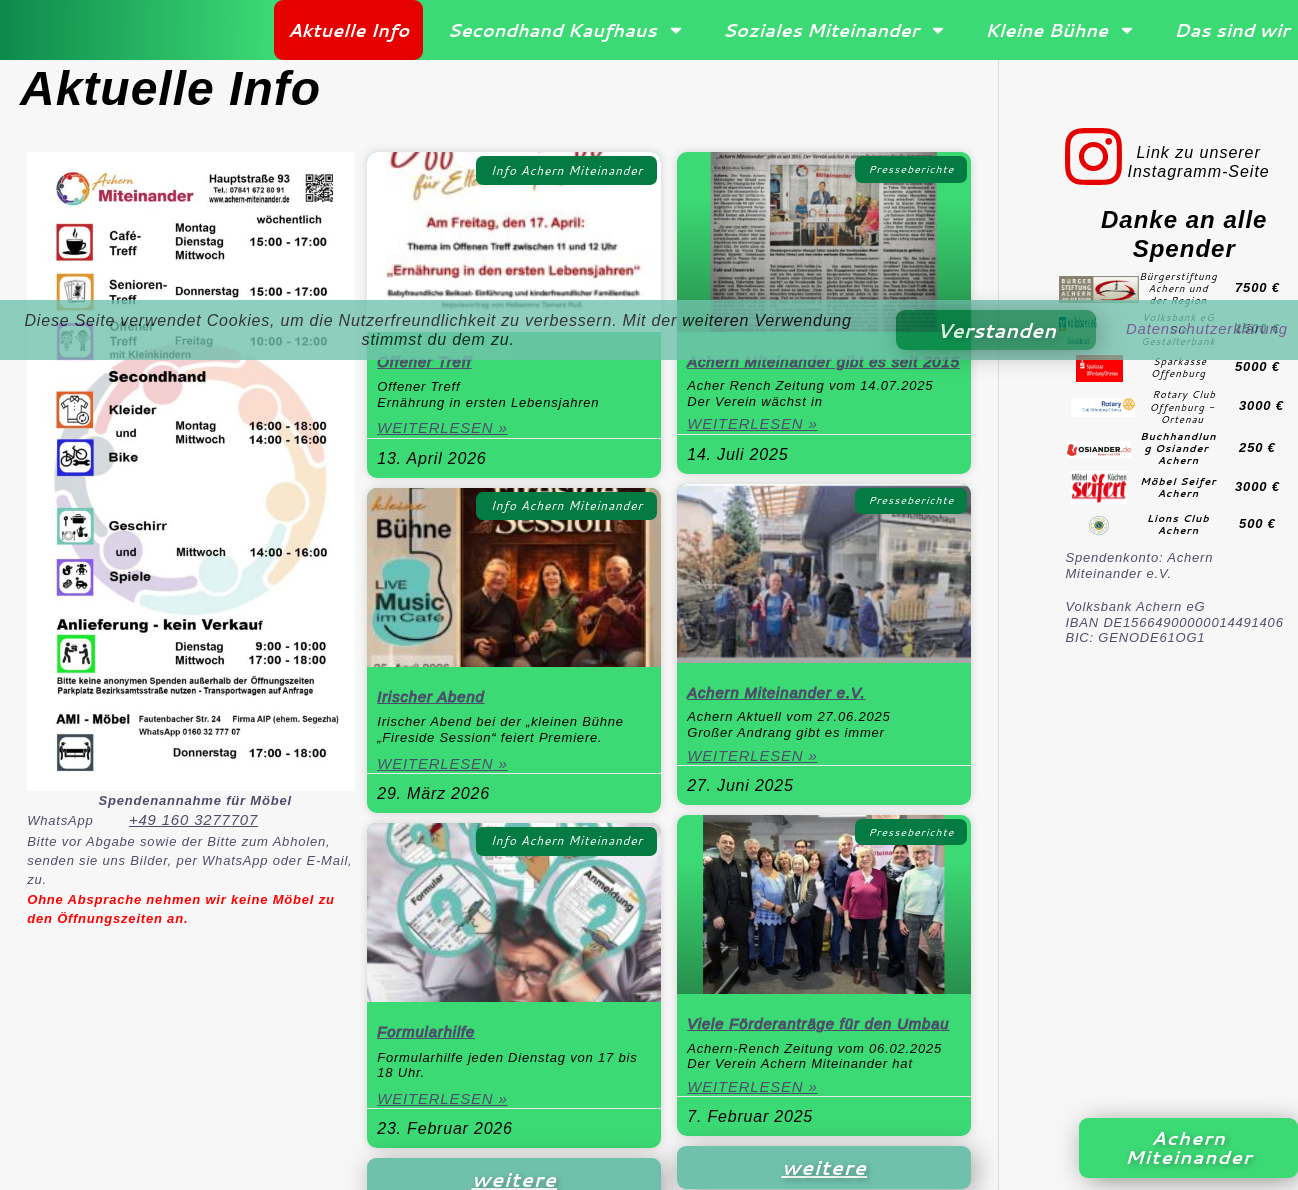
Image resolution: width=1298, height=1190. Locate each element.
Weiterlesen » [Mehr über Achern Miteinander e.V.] (756, 781)
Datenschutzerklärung (1202, 329)
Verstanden (987, 330)
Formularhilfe (429, 1038)
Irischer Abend (434, 701)
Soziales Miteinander (835, 32)
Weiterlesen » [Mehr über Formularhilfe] (446, 1107)
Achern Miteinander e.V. (781, 716)
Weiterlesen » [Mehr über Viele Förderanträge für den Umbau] (756, 1133)
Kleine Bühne (1060, 32)
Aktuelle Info (348, 32)
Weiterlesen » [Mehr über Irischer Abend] (446, 770)
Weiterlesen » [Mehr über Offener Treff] (446, 433)
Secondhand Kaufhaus (565, 32)
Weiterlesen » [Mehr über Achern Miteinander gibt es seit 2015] (756, 448)
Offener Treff (427, 364)
